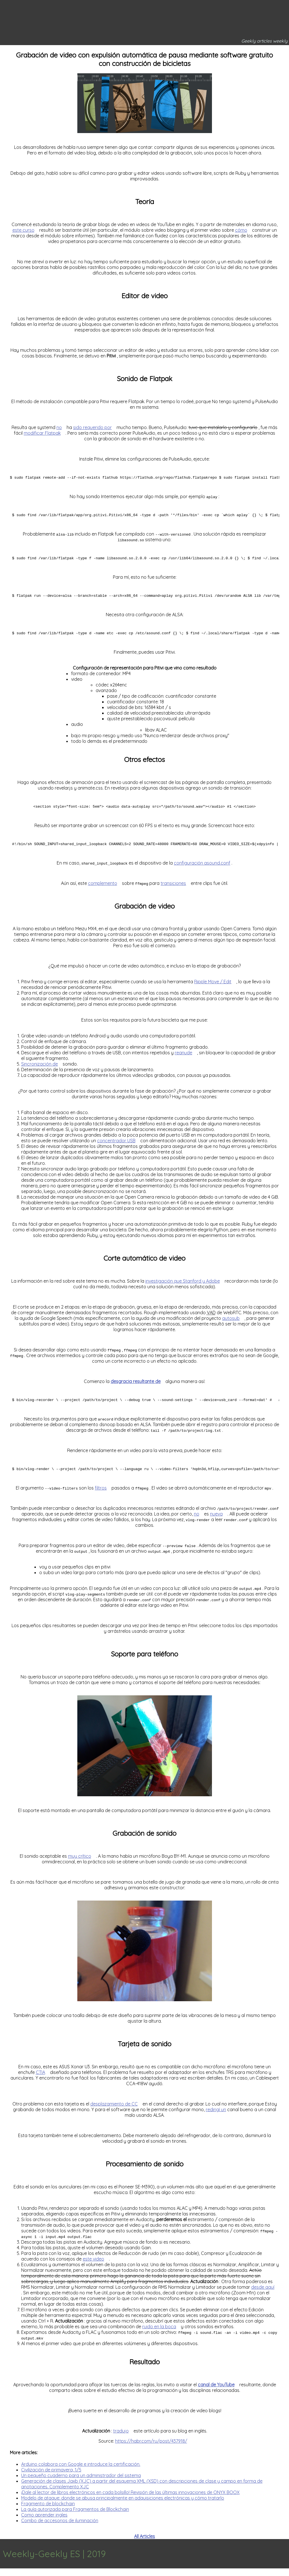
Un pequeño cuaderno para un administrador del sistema (81, 2483)
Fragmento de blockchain (48, 2511)
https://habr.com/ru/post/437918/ (151, 2448)
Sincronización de (39, 1070)
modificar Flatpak (42, 433)
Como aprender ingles (44, 2522)
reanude (183, 1058)
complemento (102, 889)
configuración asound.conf (202, 869)
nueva (216, 1521)
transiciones (173, 889)
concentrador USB (116, 1146)
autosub (231, 1324)
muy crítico (79, 1863)
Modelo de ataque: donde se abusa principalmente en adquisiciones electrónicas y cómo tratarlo (122, 2505)
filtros (101, 1495)
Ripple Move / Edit (212, 987)
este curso (23, 230)
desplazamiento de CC (114, 2111)
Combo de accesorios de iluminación (59, 2528)
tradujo (121, 2438)
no (59, 427)
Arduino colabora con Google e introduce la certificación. (80, 2472)
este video (93, 2266)
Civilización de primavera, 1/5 (51, 2477)
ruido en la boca (159, 2334)
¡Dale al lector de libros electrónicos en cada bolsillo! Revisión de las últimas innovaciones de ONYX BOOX (130, 2500)
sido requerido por (92, 427)
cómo (241, 230)
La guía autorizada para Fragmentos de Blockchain (75, 2517)
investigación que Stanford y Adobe (182, 1287)
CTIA (40, 2080)
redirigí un (216, 2117)
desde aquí (262, 2294)
